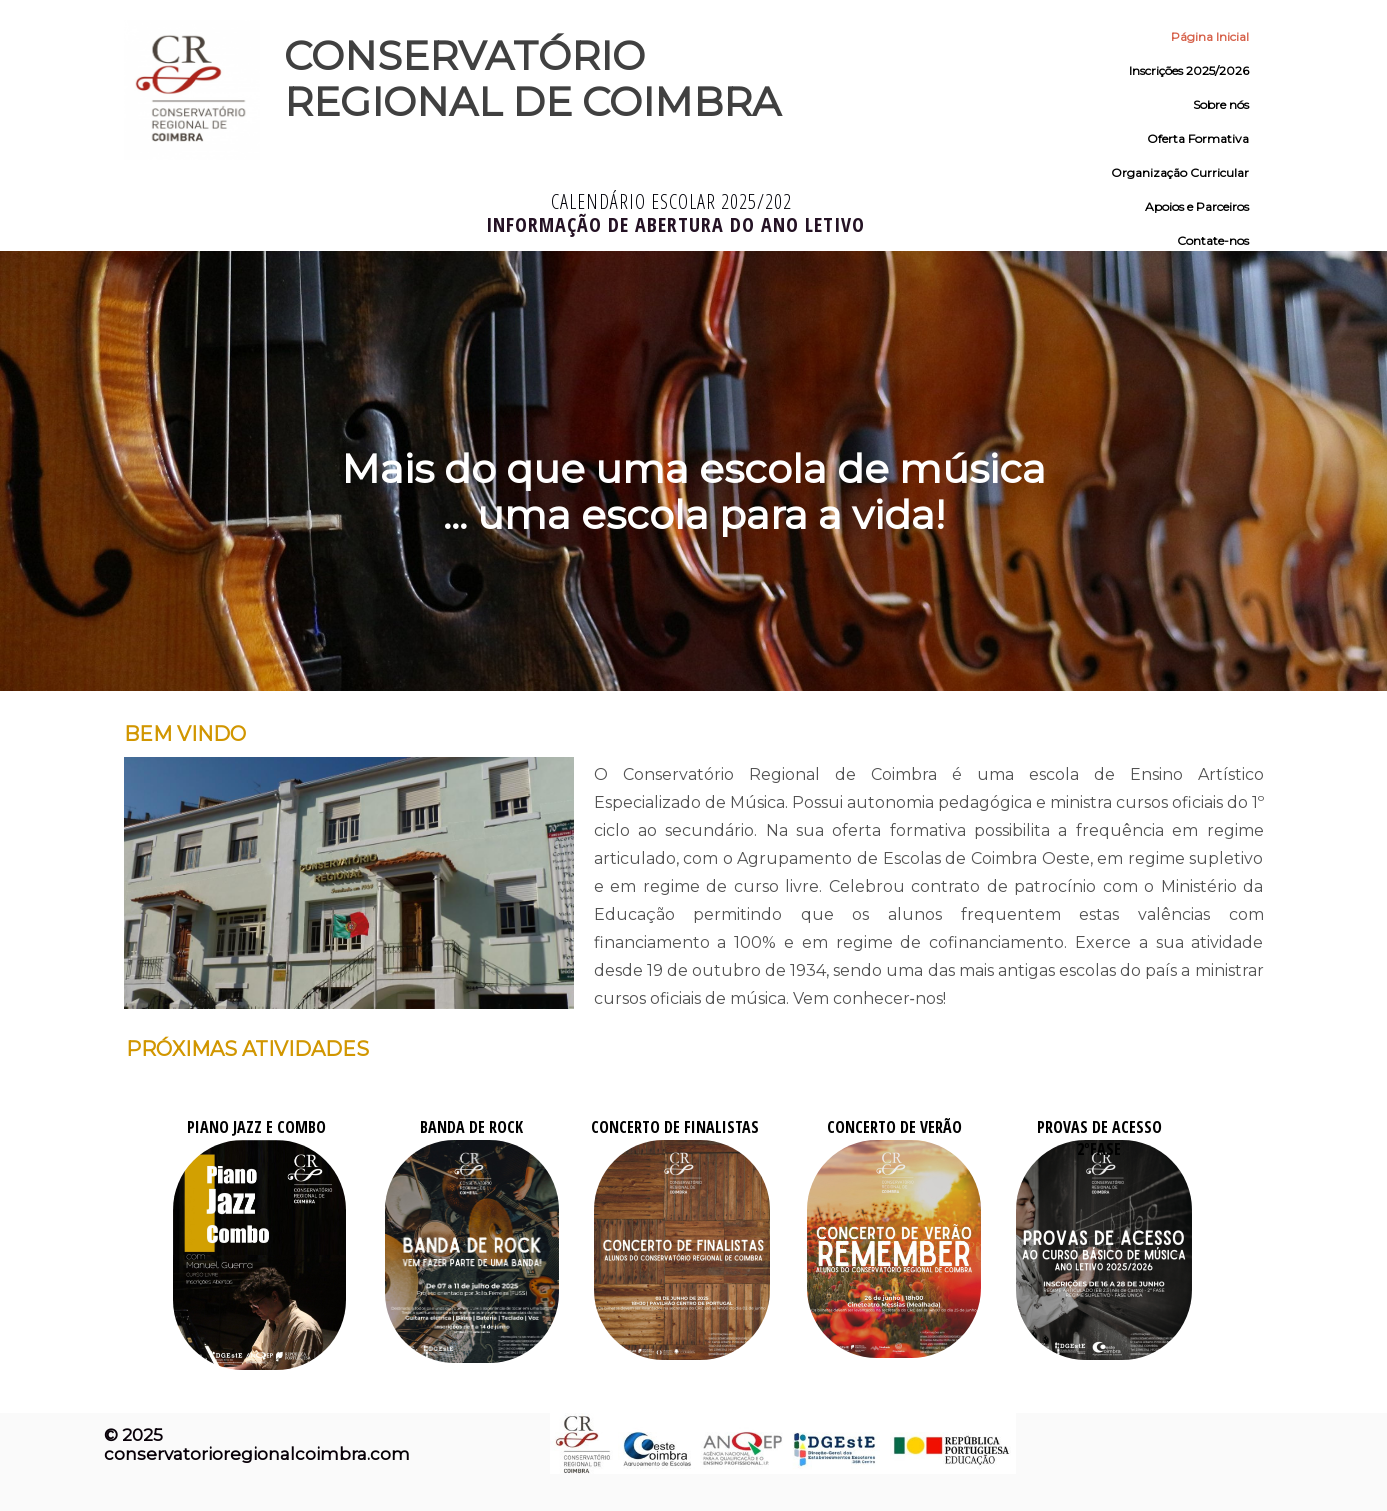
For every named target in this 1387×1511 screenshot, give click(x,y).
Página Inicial (1210, 36)
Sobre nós (1221, 104)
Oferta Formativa (1198, 138)
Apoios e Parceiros (1197, 206)
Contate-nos (1213, 240)
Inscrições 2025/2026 (1189, 70)
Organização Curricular (1180, 172)
